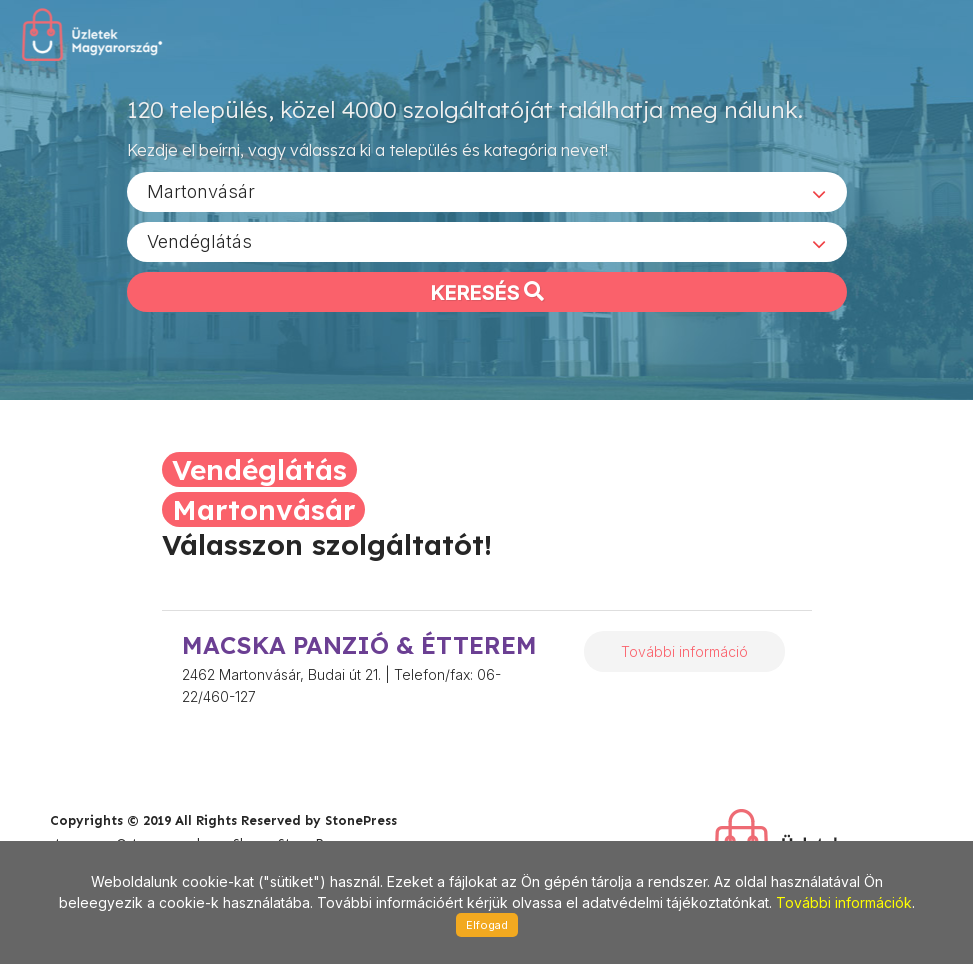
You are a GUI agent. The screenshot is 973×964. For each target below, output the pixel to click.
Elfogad (487, 925)
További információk (844, 902)
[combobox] (487, 191)
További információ (684, 651)
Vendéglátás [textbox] (199, 240)
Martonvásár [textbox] (201, 190)
